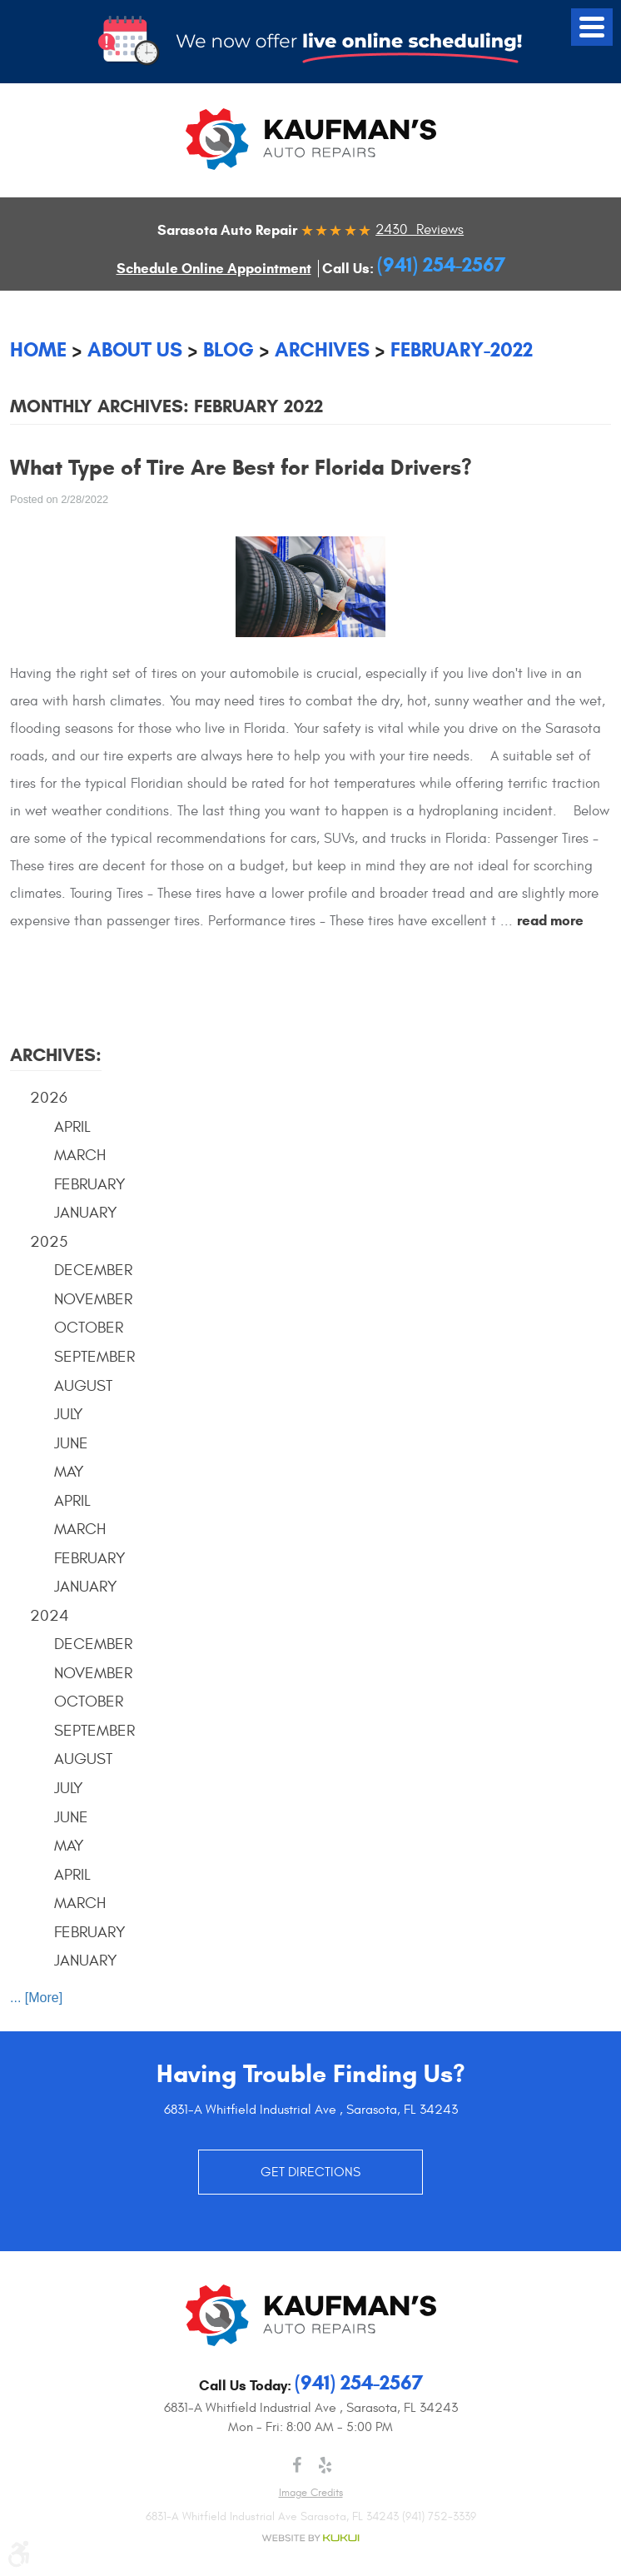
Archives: (56, 1055)
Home (38, 349)
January (85, 1212)
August (83, 1386)
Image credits (311, 2492)
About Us (134, 349)
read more (550, 920)
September (94, 1357)
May (69, 1471)
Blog (228, 349)
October (88, 1327)
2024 (49, 1616)
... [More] (36, 1998)
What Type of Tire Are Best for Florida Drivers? (241, 467)
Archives (322, 349)
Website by (310, 2538)
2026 (48, 1098)
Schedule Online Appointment (214, 268)
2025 (48, 1242)
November (93, 1299)
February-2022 (461, 349)
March (80, 1155)
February (90, 1184)
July (68, 1414)
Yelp (325, 2465)
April (72, 1127)
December (93, 1270)
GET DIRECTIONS (310, 2172)
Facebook (296, 2465)
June (71, 1443)
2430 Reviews (419, 230)
